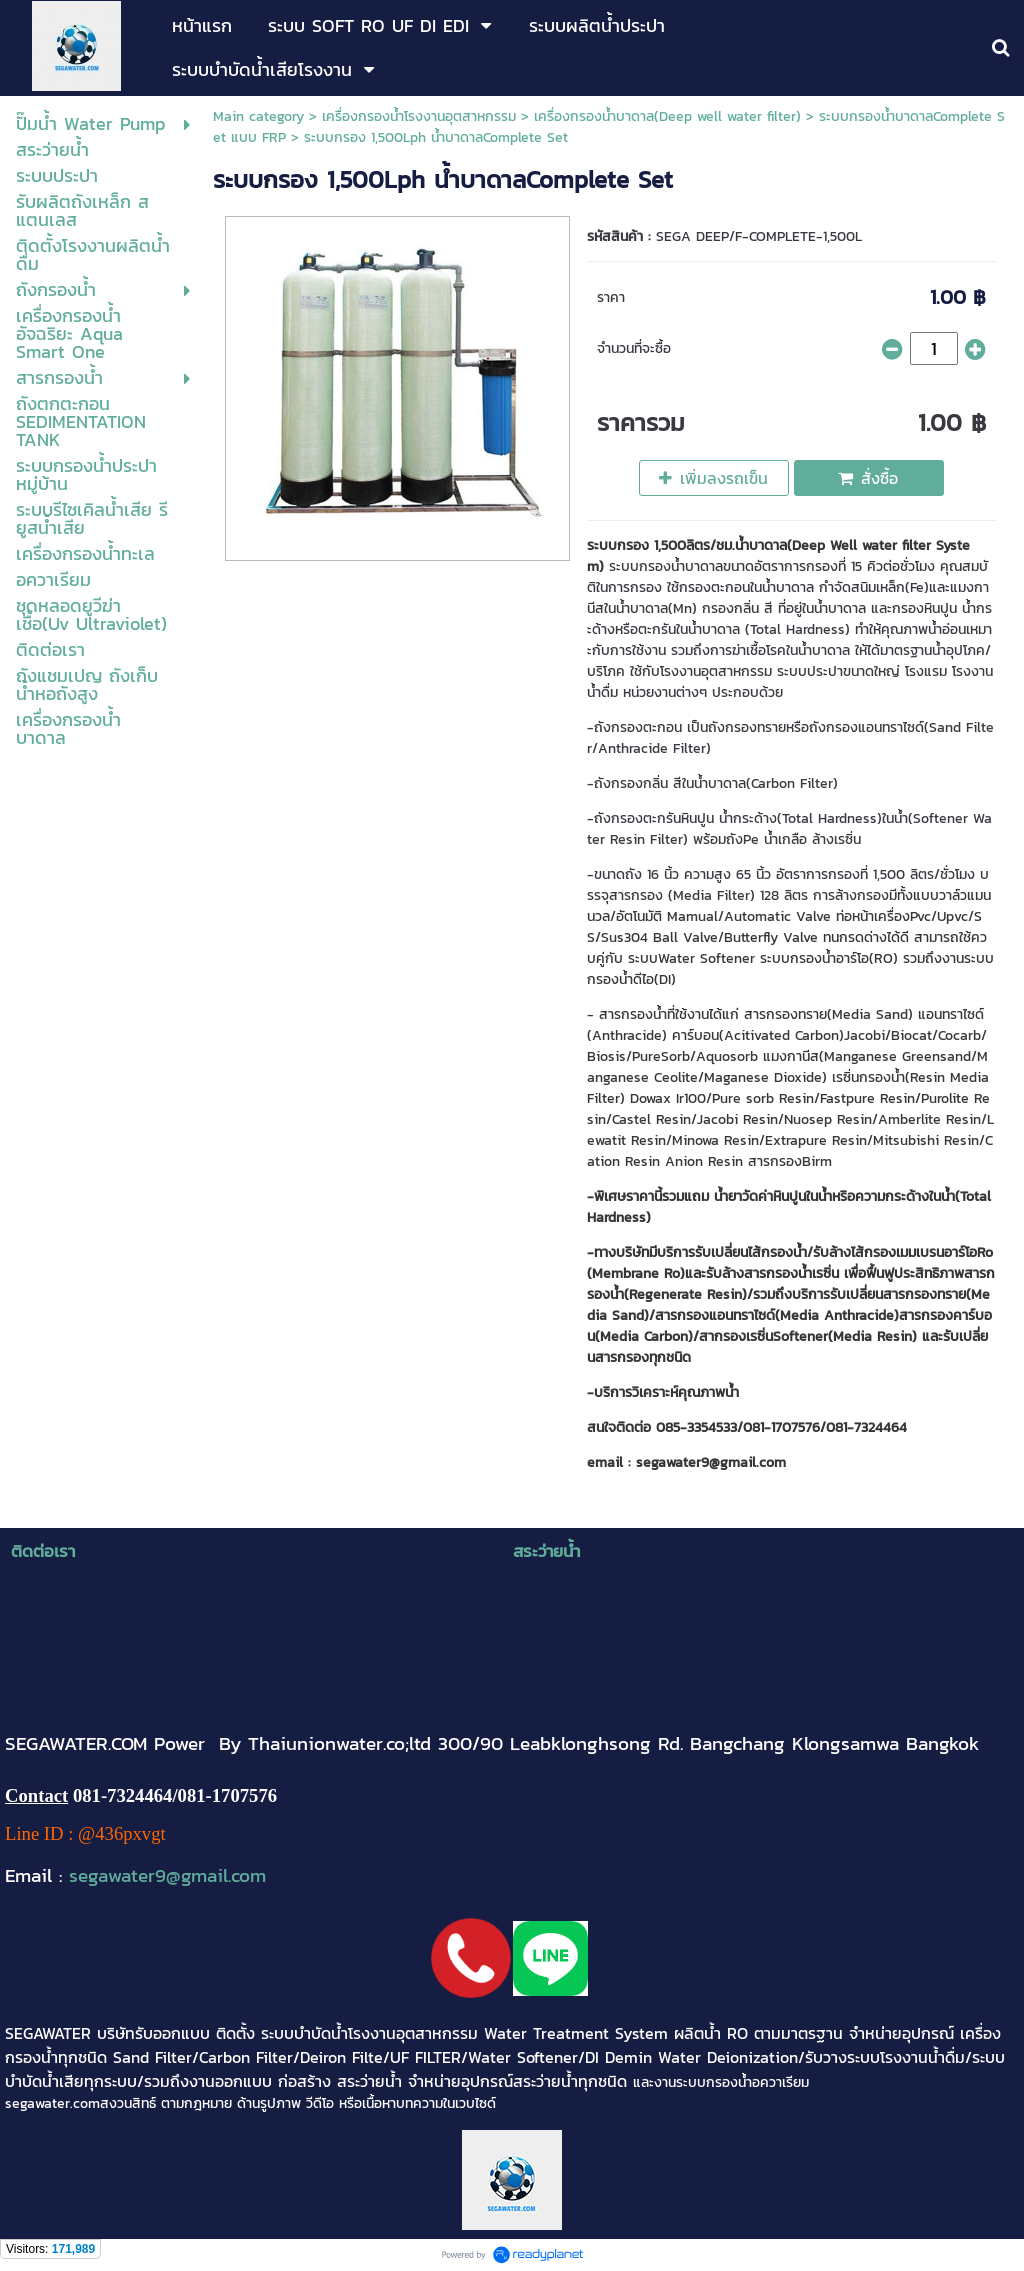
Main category (258, 116)
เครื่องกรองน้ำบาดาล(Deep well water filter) (667, 116)
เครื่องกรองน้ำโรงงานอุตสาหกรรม (419, 116)
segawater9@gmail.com (167, 1875)
